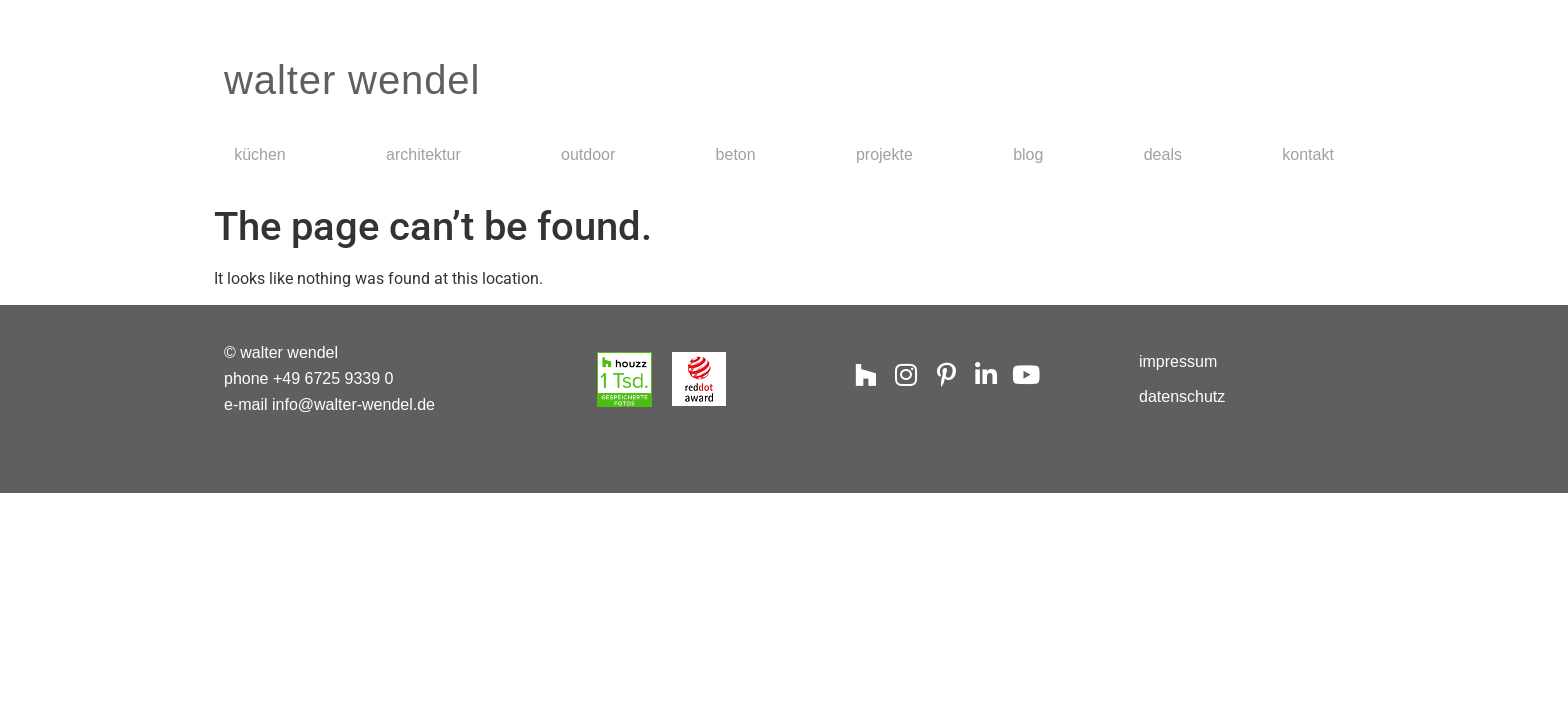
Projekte (884, 154)
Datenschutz (1182, 396)
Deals (1163, 154)
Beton (736, 154)
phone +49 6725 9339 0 (309, 378)
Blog (1028, 154)
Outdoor (588, 154)
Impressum (1178, 361)
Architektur (423, 154)
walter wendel (352, 80)
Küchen (260, 154)
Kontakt (1308, 154)
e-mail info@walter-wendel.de (329, 404)
